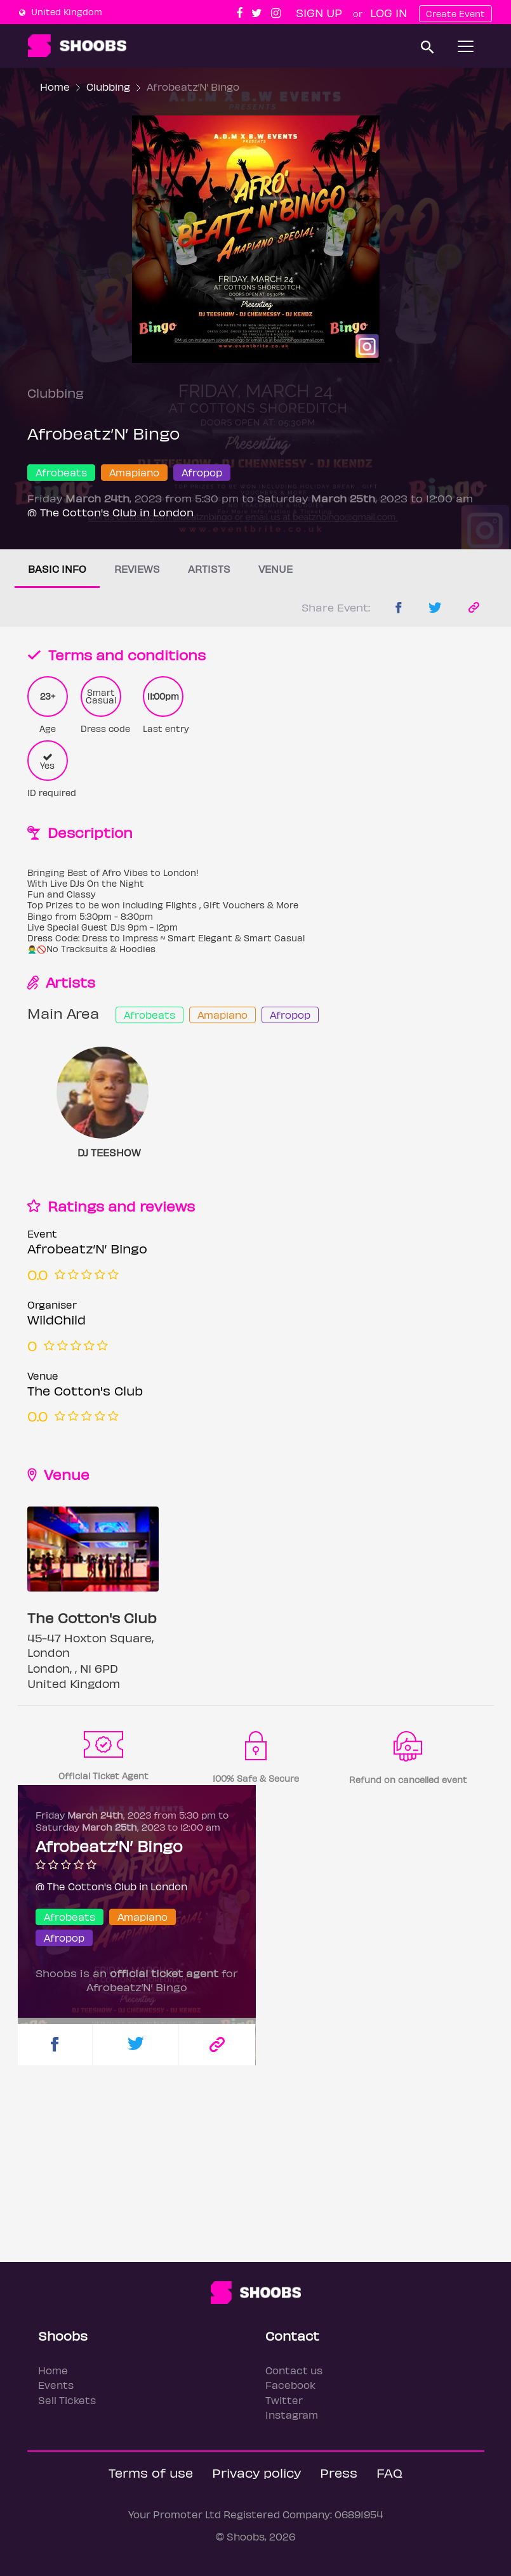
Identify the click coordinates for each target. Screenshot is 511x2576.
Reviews (137, 569)
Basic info (57, 569)
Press (338, 2472)
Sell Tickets (67, 2400)
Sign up (319, 12)
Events (56, 2385)
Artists (209, 569)
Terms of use (151, 2472)
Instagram (291, 2415)
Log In (388, 12)
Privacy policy (256, 2472)
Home (55, 87)
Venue (275, 569)
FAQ (389, 2472)
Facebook (290, 2385)
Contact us (293, 2370)
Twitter (284, 2400)
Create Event (455, 13)
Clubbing (108, 87)
